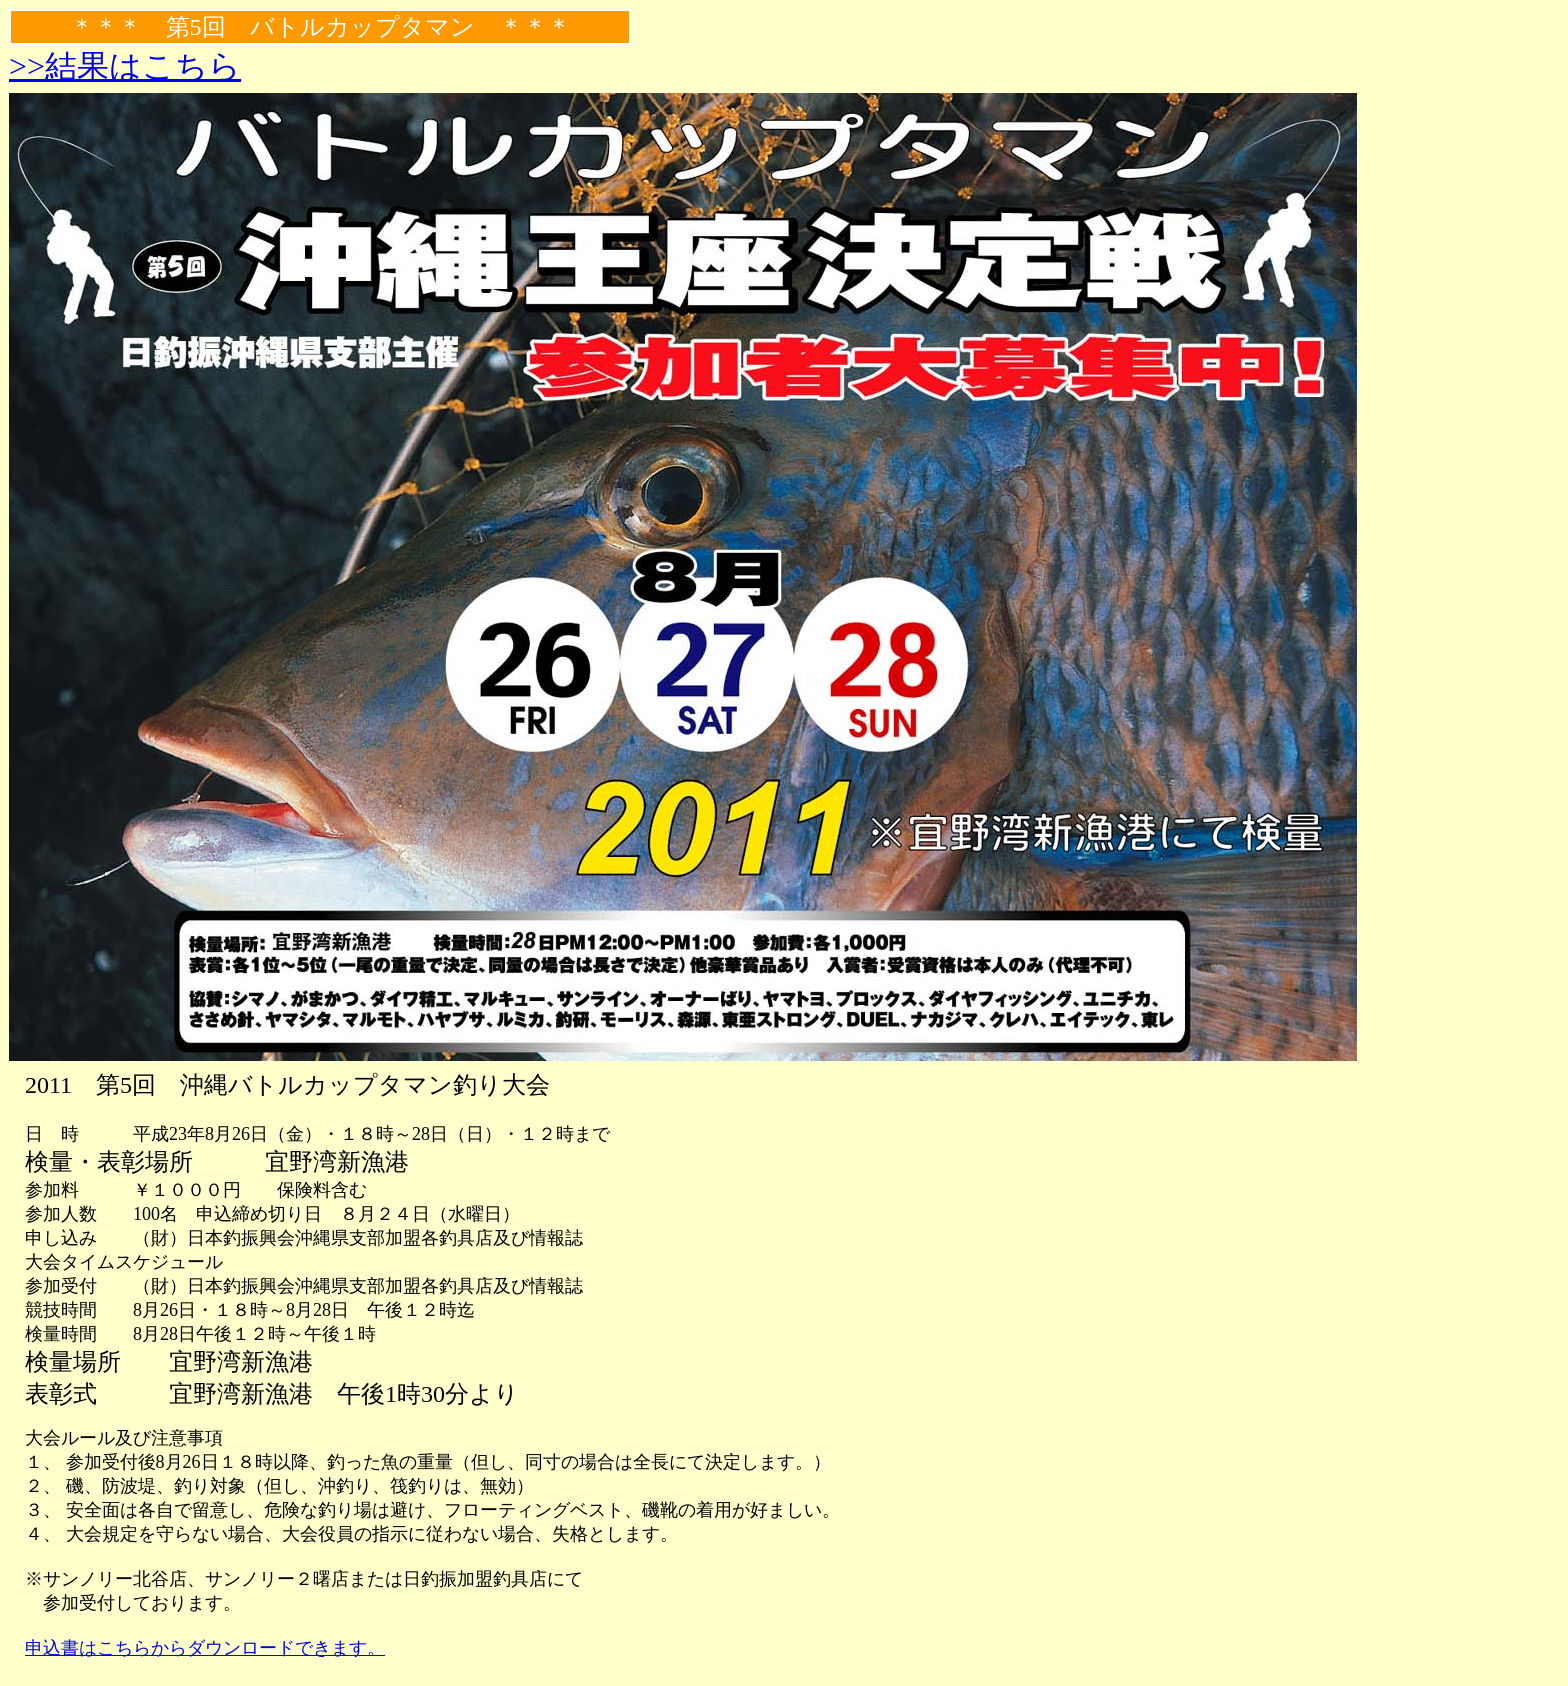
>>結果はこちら (125, 66)
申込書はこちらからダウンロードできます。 (205, 1648)
